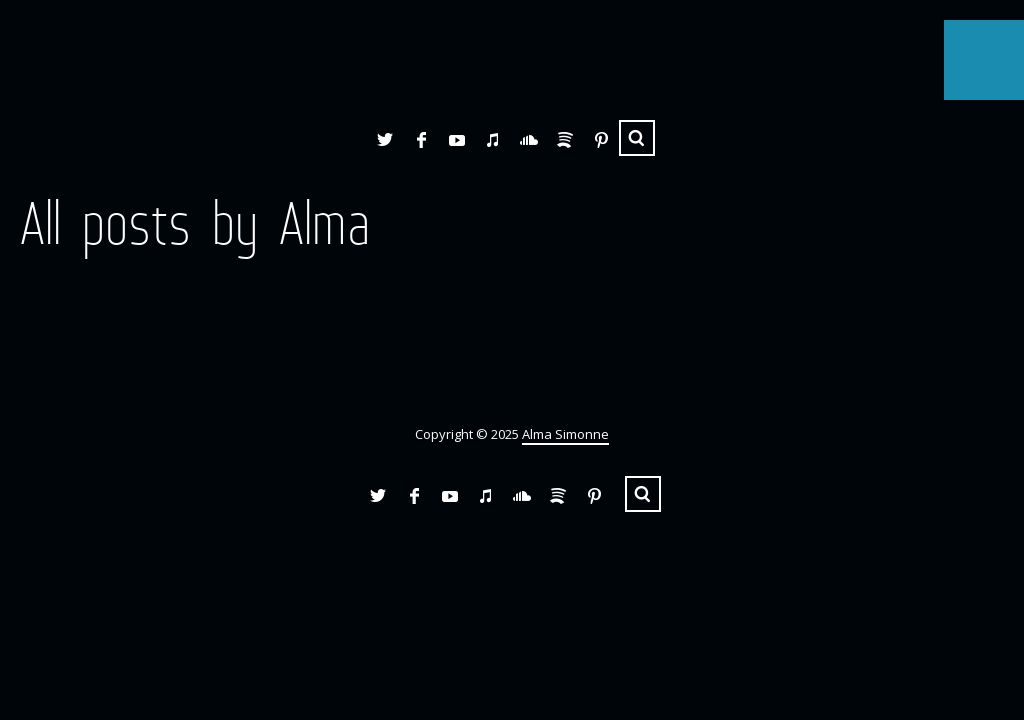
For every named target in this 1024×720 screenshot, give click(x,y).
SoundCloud (529, 140)
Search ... (637, 138)
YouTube (457, 140)
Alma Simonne (565, 434)
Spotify (565, 140)
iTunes (493, 140)
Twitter (385, 140)
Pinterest (601, 140)
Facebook (421, 140)
